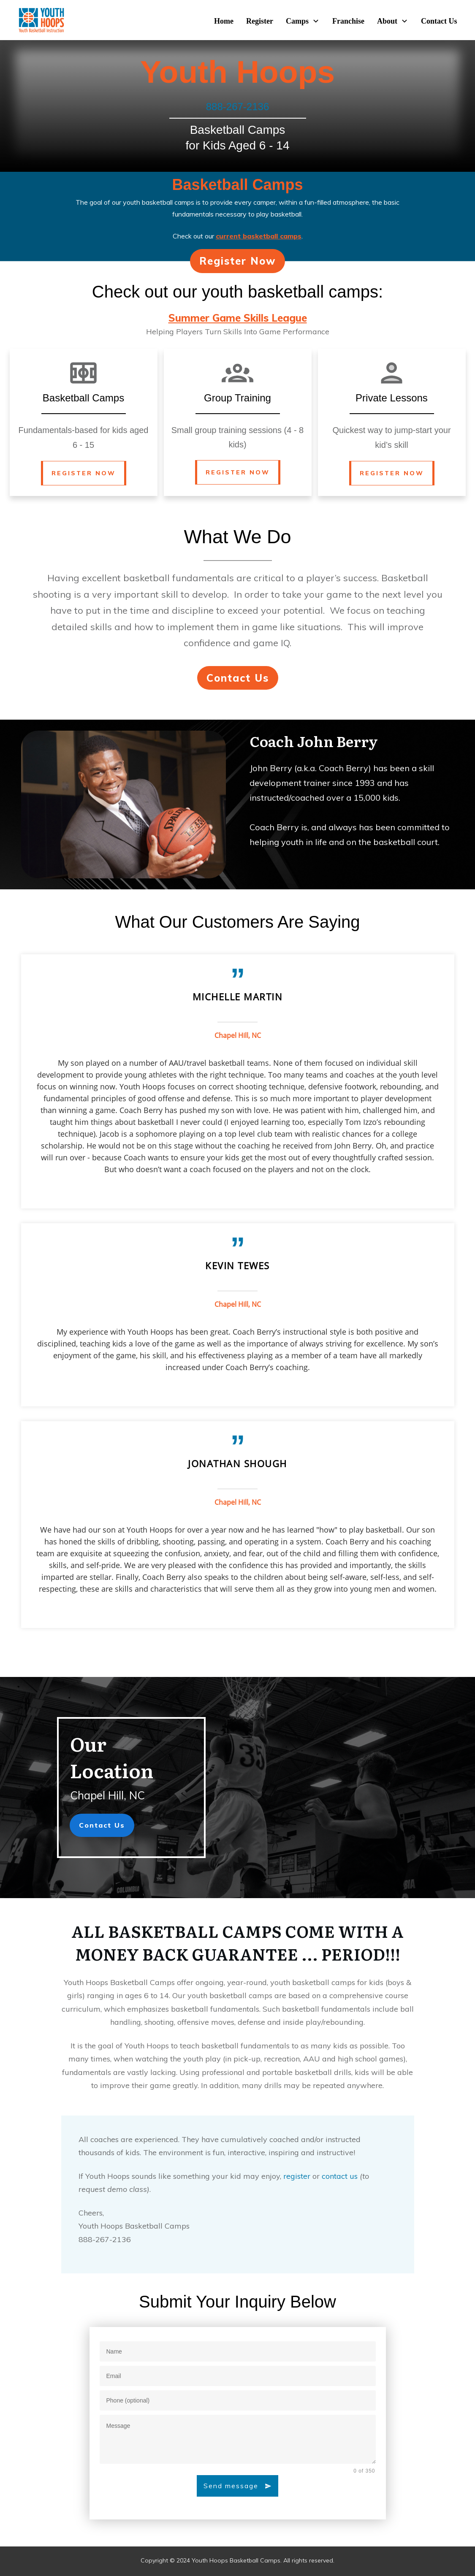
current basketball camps (258, 241)
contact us (340, 2181)
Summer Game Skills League (237, 323)
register (296, 2181)
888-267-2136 (237, 111)
